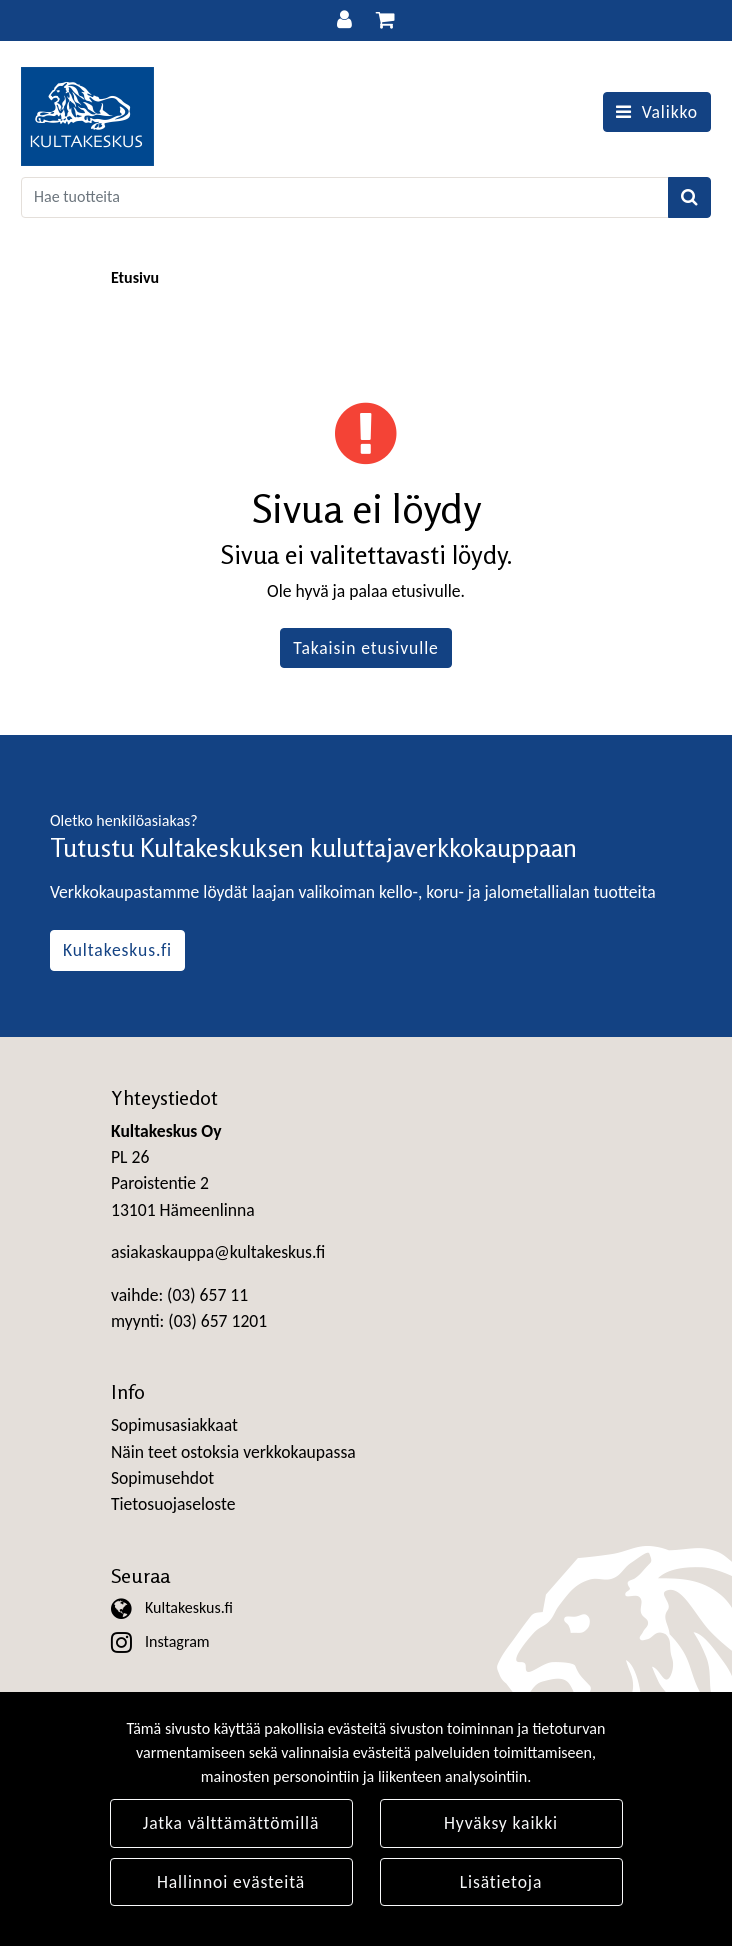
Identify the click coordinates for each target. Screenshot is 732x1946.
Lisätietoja (501, 1882)
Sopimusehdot (162, 1478)
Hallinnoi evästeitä (231, 1882)
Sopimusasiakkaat (174, 1425)
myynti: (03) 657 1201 (189, 1321)
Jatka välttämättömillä (231, 1823)
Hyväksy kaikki (501, 1823)
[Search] (345, 197)
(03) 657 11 (207, 1295)
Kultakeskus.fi (117, 950)
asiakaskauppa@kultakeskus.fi (218, 1252)
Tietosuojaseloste (173, 1504)
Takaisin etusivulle (365, 648)
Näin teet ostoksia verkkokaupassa (233, 1452)
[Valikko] (657, 112)
